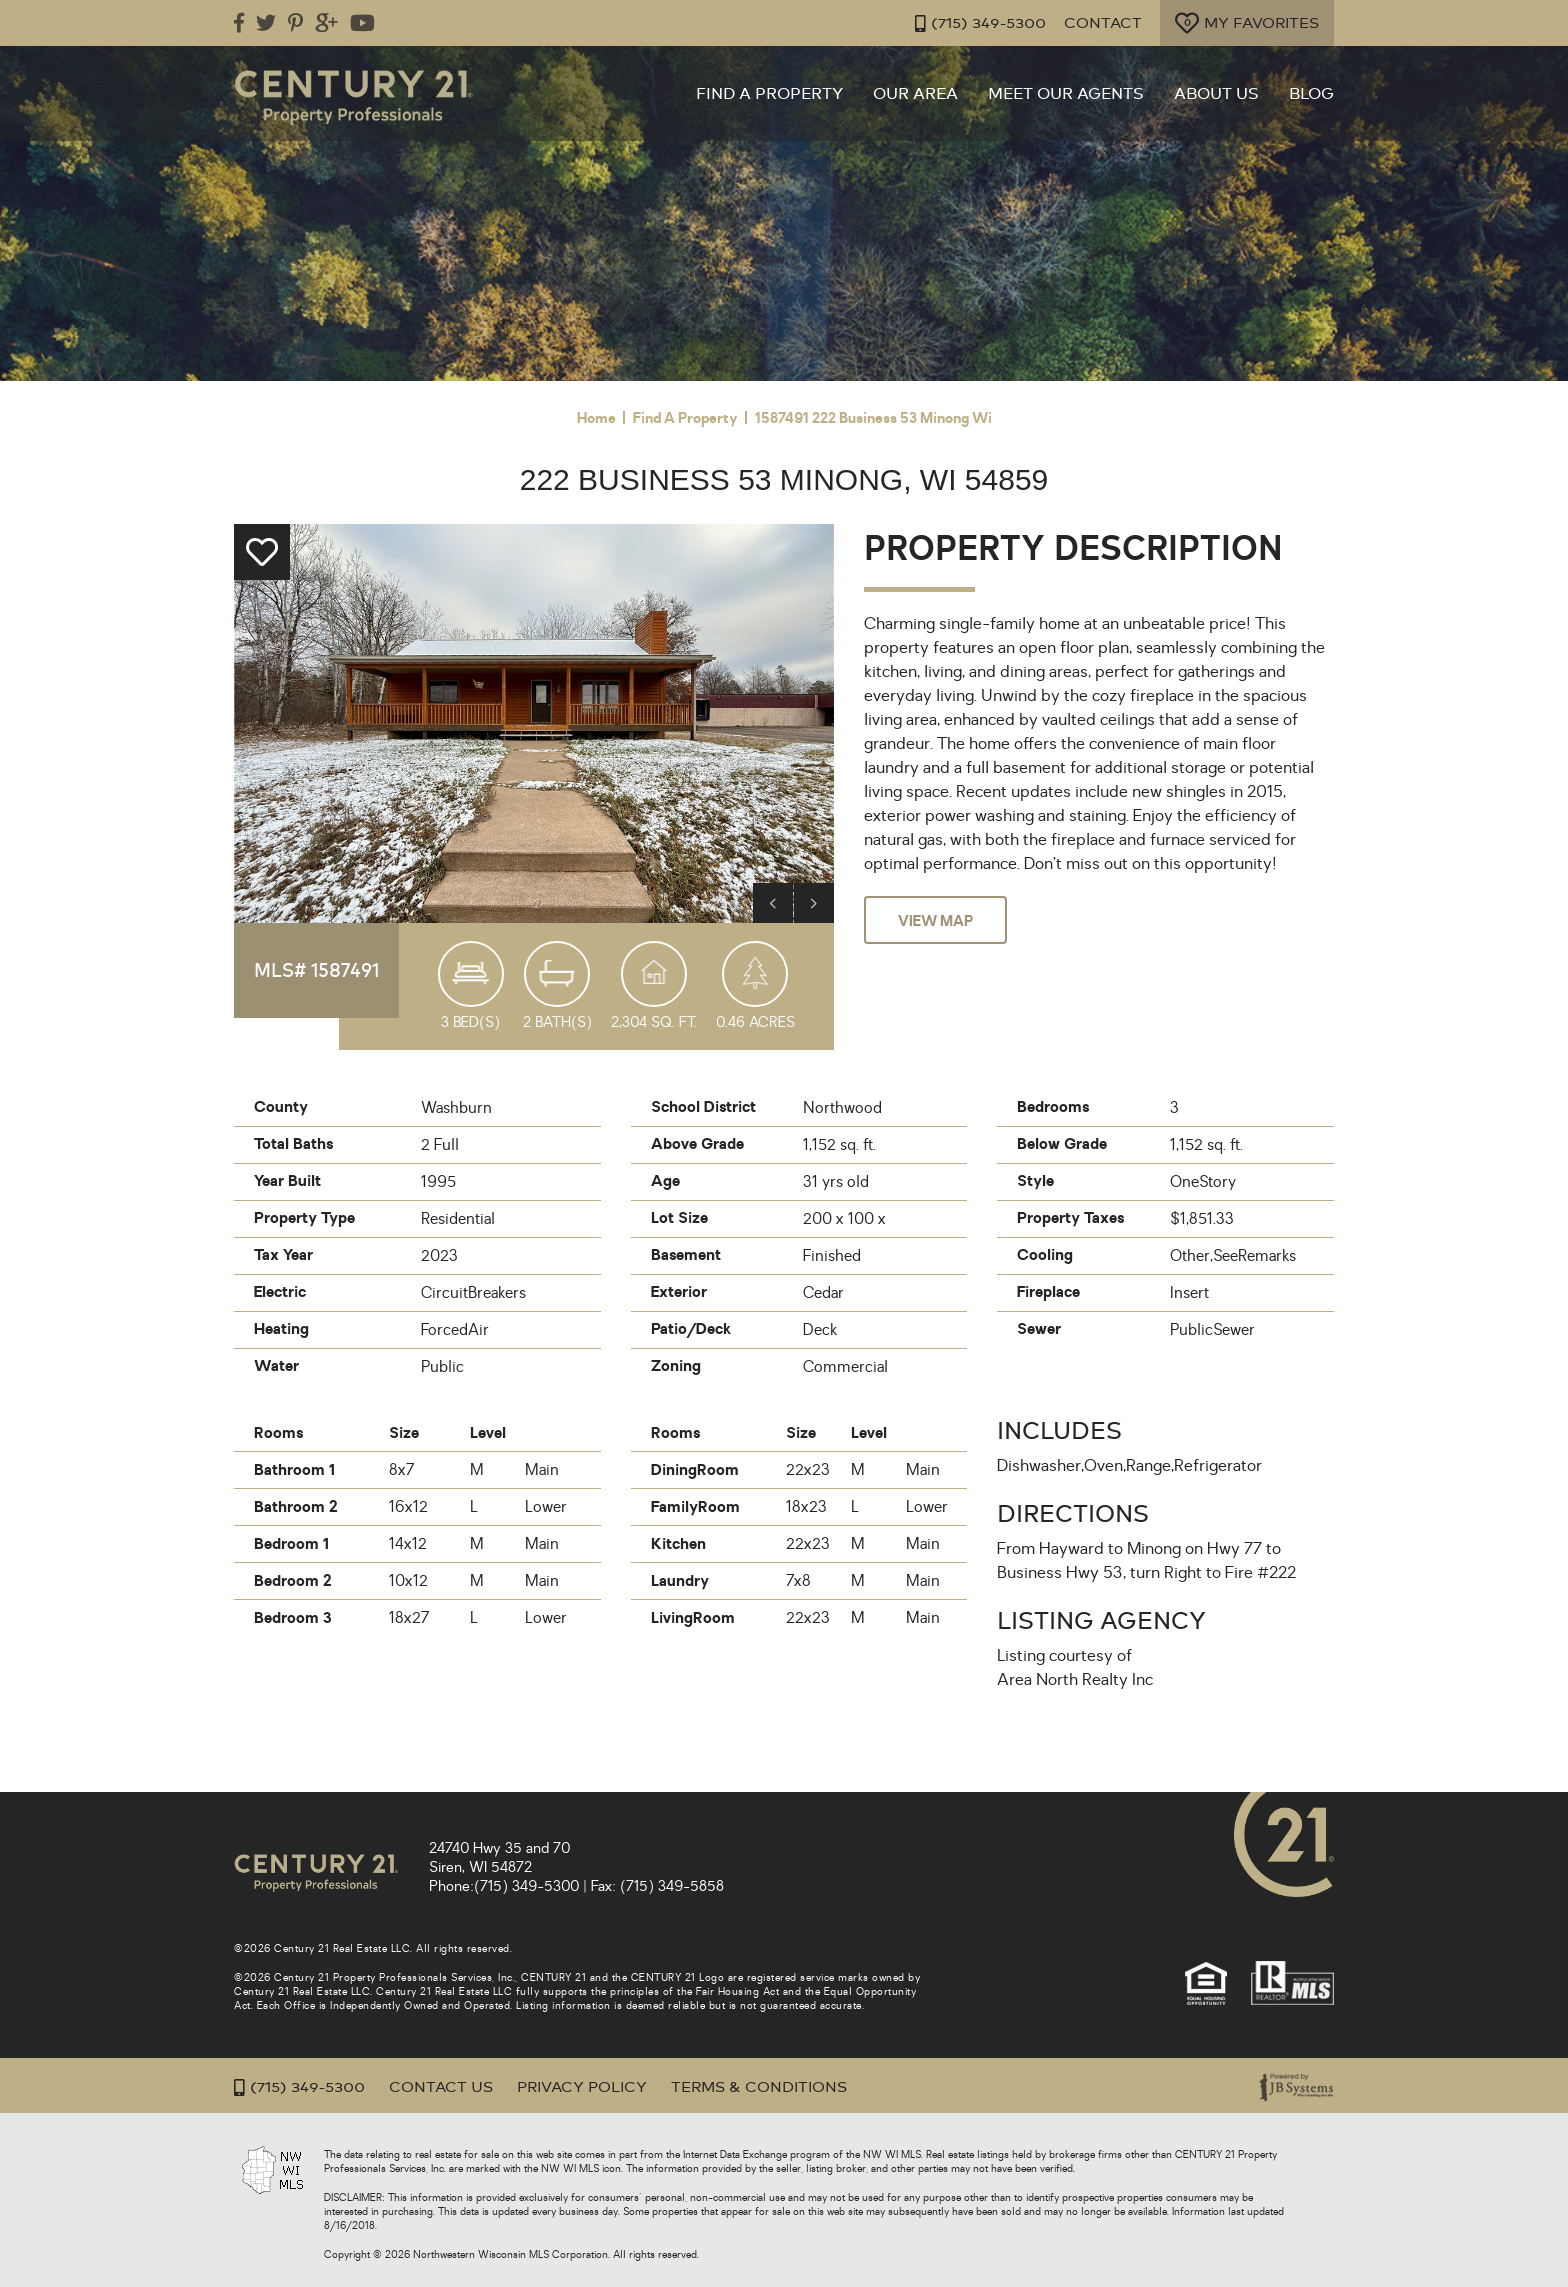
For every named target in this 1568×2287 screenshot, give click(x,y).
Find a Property (769, 94)
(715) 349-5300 (972, 23)
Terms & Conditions (759, 2087)
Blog (1311, 94)
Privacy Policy (582, 2087)
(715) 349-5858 (672, 1886)
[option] (534, 723)
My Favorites (1247, 23)
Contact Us (441, 2087)
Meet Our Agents (1066, 94)
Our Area (915, 94)
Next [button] (814, 903)
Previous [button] (773, 903)
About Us (1216, 94)
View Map (935, 921)
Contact (1099, 23)
